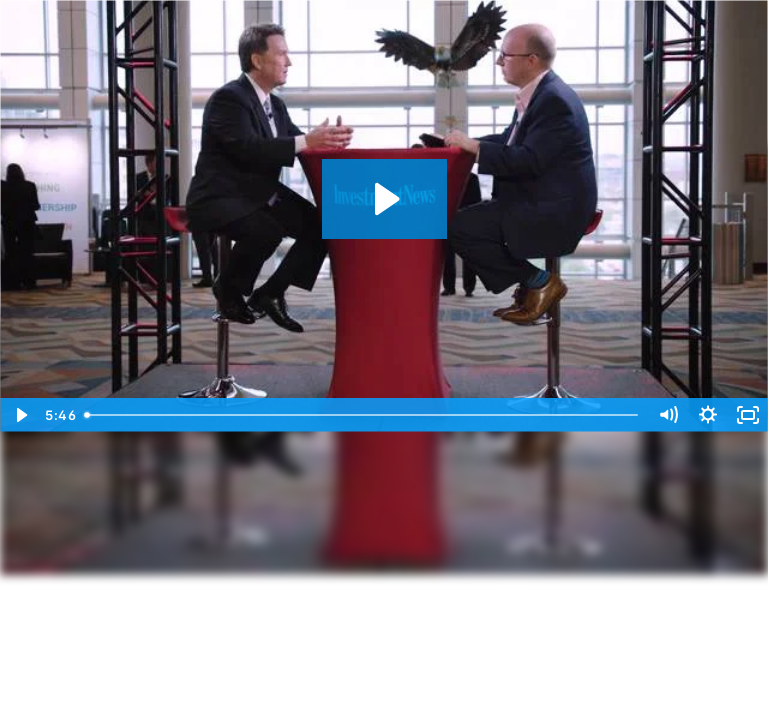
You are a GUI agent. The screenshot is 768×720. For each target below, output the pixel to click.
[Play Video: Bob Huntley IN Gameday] (384, 199)
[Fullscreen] (748, 415)
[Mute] (668, 415)
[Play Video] (20, 415)
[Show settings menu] (708, 415)
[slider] (362, 415)
